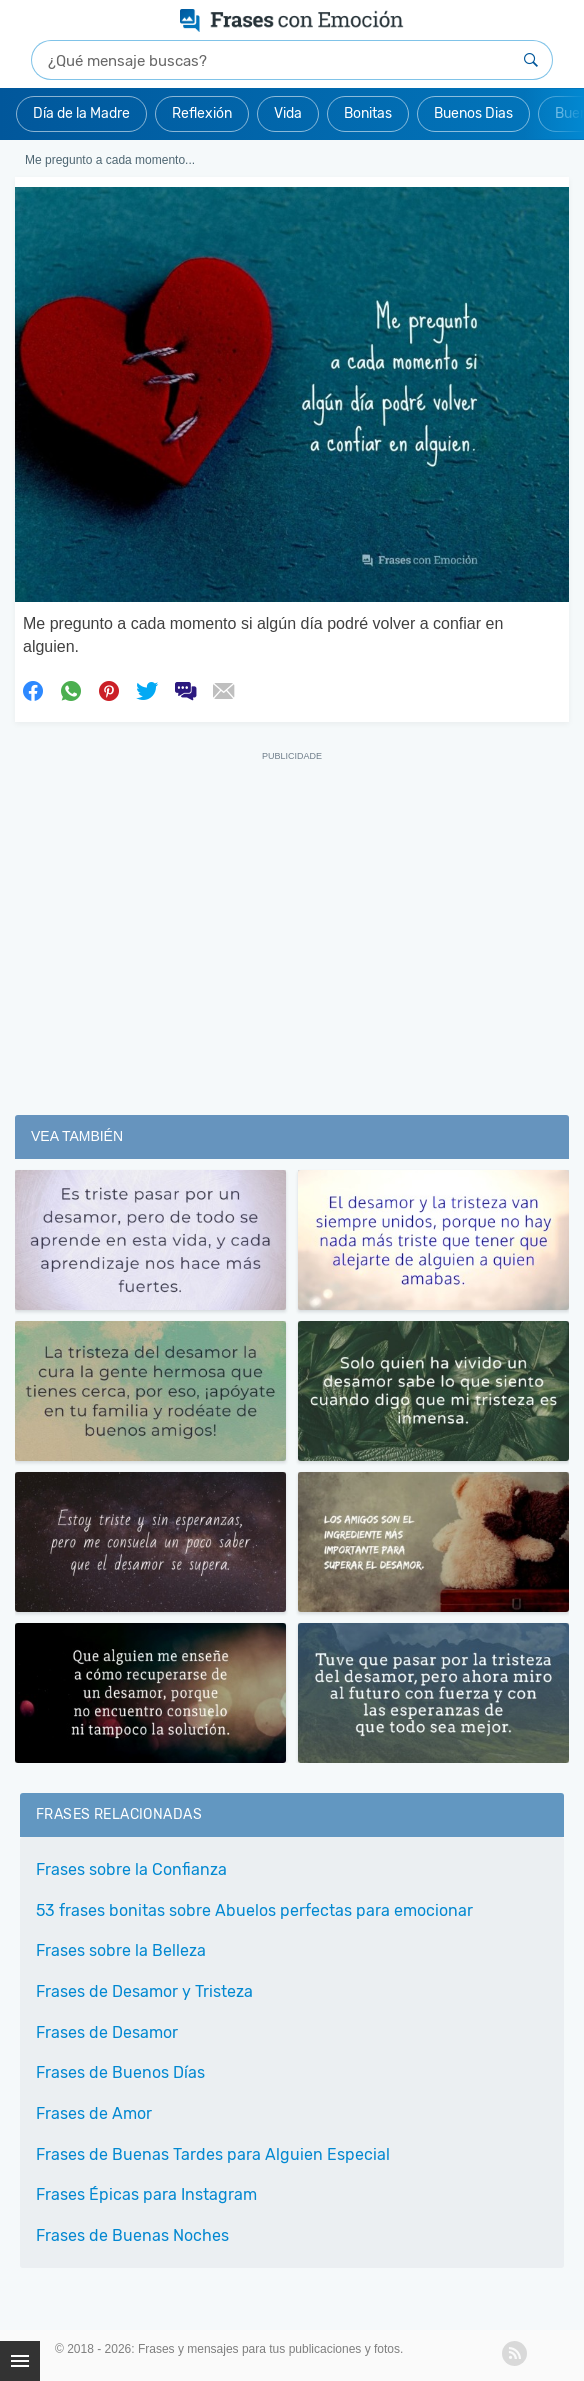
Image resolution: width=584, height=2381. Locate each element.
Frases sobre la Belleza (121, 1950)
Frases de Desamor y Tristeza (144, 1991)
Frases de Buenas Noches (132, 2235)
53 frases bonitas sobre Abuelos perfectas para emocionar (254, 1910)
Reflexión (202, 113)
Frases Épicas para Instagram (146, 2194)
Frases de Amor (94, 2113)
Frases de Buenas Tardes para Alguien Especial (213, 2154)
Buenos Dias (473, 113)
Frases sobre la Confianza (131, 1869)
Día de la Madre (81, 113)
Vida (288, 113)
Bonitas (368, 113)
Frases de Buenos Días (120, 2072)
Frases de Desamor (107, 2032)
